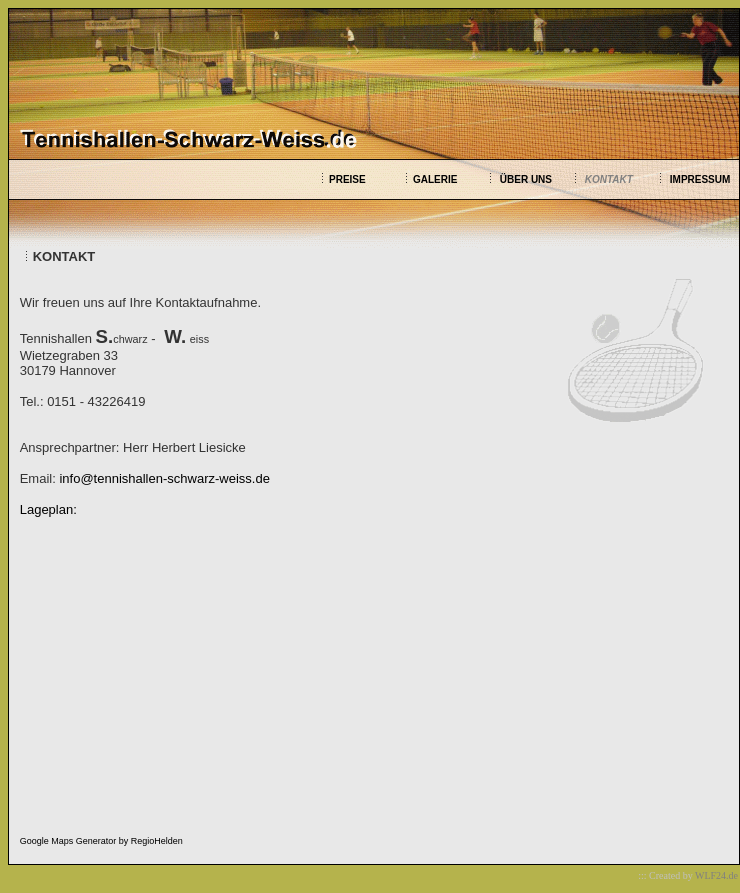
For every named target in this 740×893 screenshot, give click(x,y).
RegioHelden (157, 841)
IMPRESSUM (700, 179)
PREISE (347, 179)
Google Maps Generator (68, 841)
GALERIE (435, 179)
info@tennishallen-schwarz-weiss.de (164, 478)
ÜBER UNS (526, 179)
